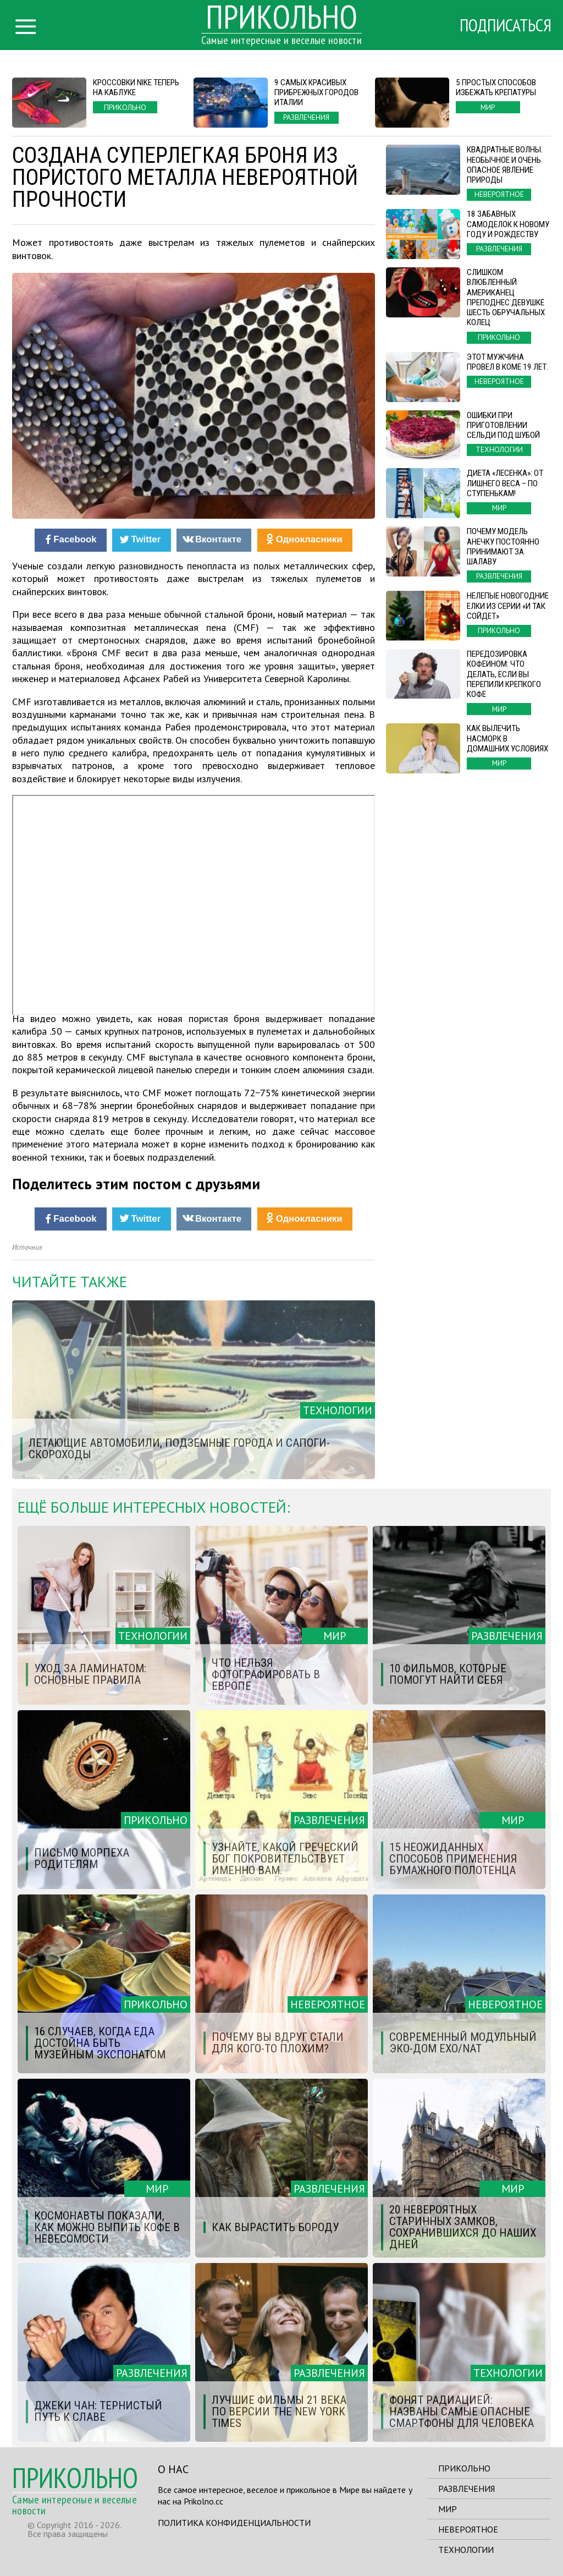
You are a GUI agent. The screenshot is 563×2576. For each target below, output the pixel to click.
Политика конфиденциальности (234, 2522)
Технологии (466, 2549)
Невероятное (468, 2529)
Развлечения (466, 2488)
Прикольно (464, 2468)
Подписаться (504, 25)
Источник (27, 1247)
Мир (447, 2508)
